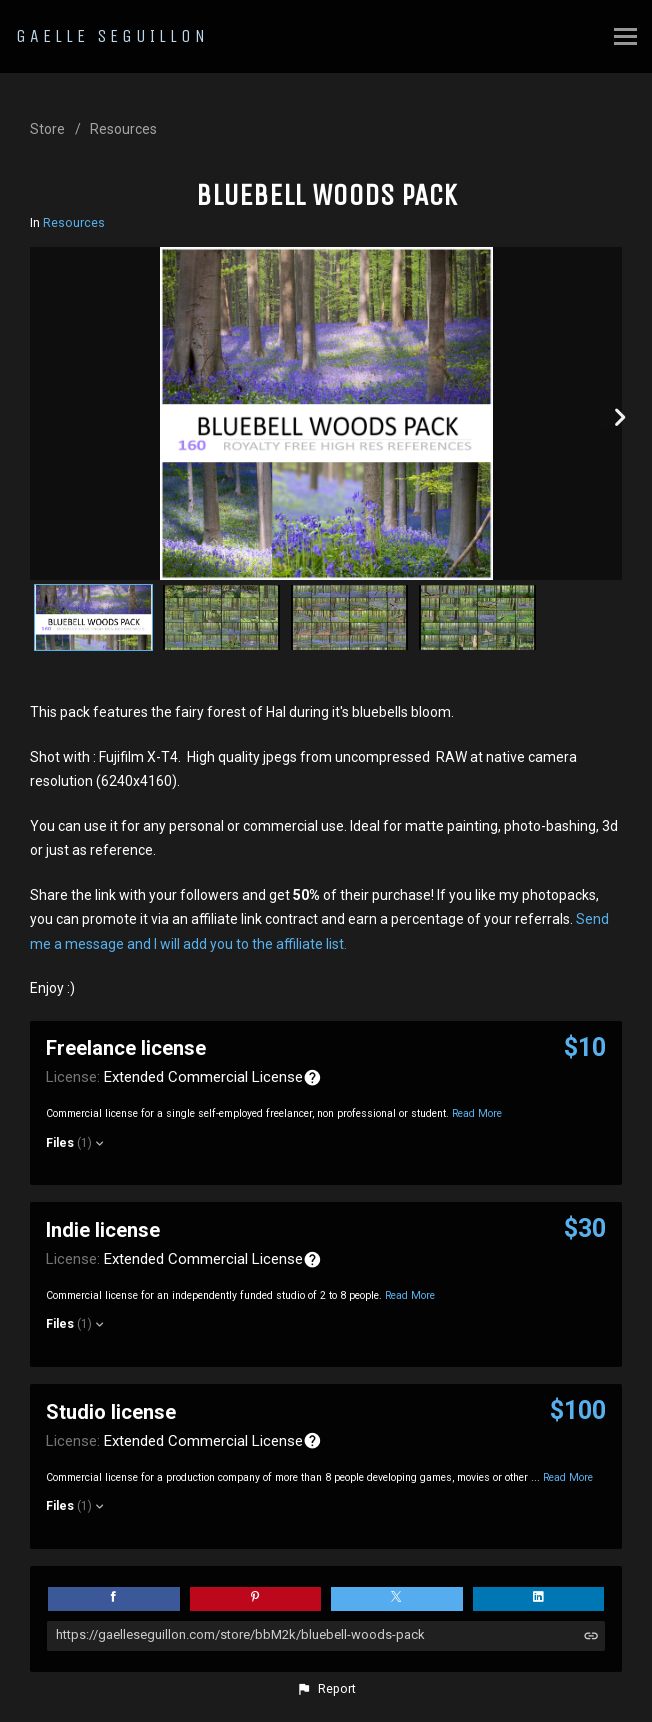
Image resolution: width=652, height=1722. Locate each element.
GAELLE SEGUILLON (112, 36)
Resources (123, 129)
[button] (326, 1689)
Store (47, 129)
